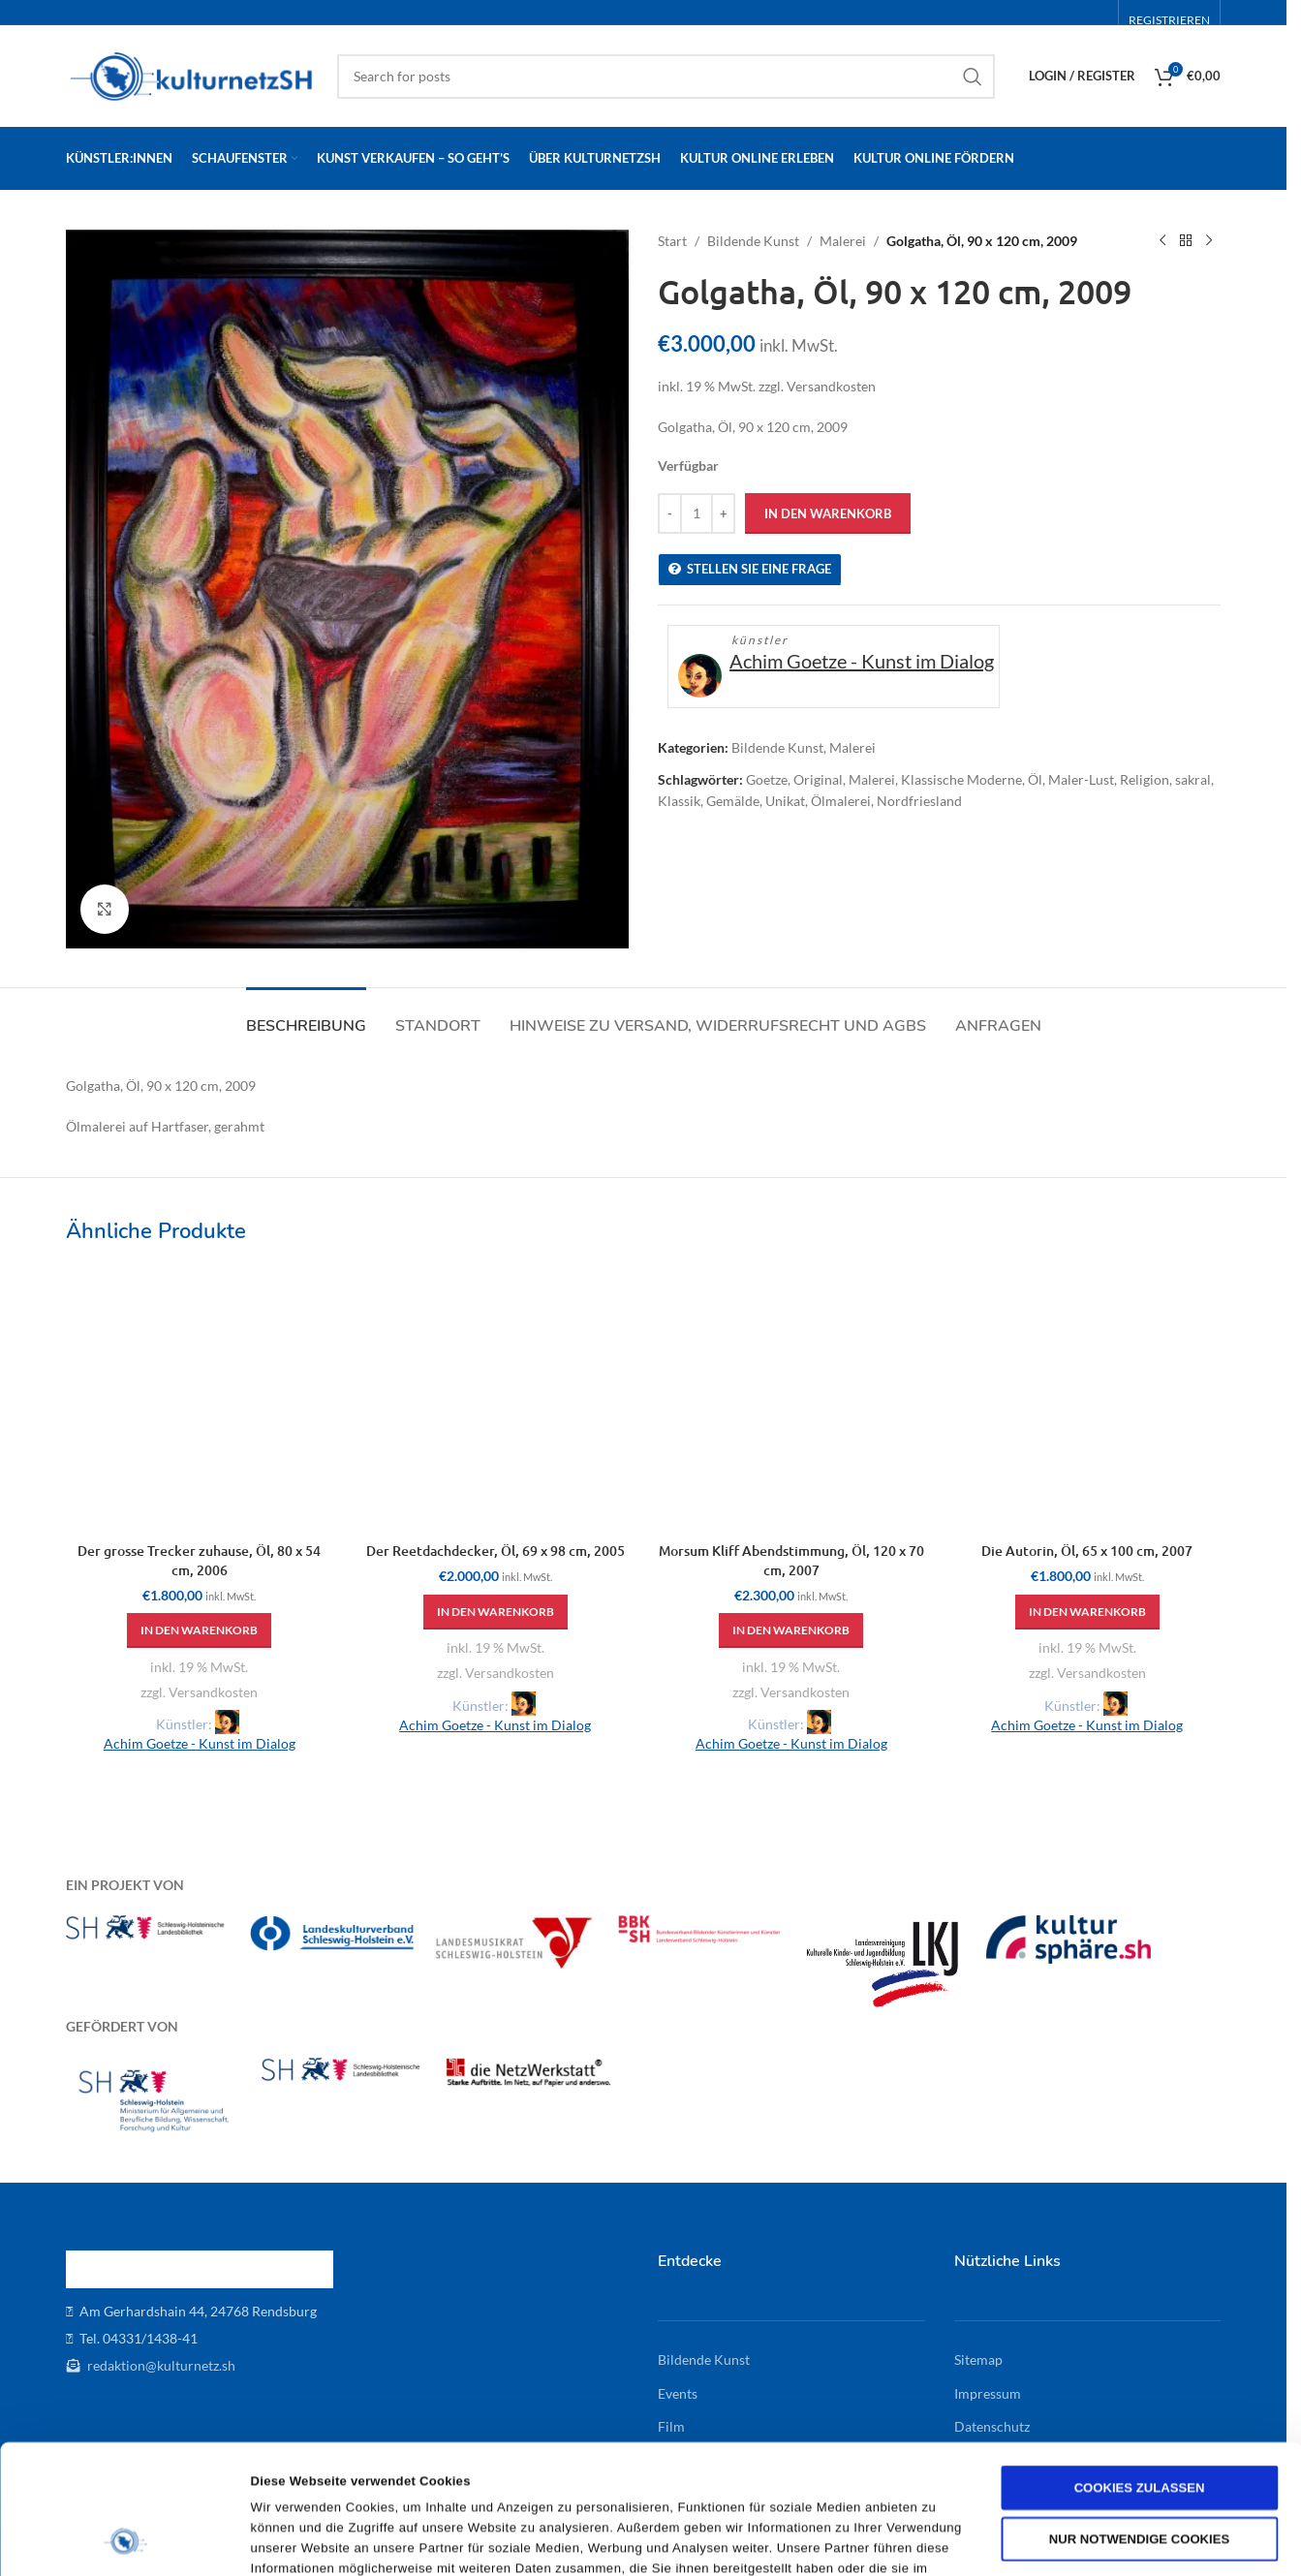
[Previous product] (1162, 241)
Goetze (767, 779)
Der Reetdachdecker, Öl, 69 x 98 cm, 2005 (495, 1550)
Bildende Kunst (753, 241)
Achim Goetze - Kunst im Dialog (861, 660)
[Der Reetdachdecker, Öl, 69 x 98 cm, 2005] (496, 1399)
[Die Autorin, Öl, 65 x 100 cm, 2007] (1088, 1399)
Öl (1035, 779)
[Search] (666, 76)
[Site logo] (192, 74)
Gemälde (732, 800)
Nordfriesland (919, 800)
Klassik (679, 800)
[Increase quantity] (723, 513)
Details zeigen (958, 2539)
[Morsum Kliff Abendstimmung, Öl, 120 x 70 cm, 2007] (791, 1399)
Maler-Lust (1081, 779)
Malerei (843, 241)
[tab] (306, 1016)
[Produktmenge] (696, 513)
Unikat (785, 800)
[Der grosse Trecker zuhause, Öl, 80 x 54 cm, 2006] (199, 1399)
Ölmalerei (841, 800)
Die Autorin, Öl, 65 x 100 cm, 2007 (1087, 1550)
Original (818, 779)
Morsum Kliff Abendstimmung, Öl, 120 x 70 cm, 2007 (791, 1560)
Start (672, 241)
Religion (1144, 779)
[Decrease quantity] (670, 513)
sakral (1193, 779)
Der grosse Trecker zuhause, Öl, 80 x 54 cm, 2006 (199, 1560)
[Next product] (1209, 241)
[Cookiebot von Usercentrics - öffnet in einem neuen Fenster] (125, 2540)
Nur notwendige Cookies (1139, 2417)
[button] (199, 1630)
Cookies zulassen (1139, 2366)
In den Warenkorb (827, 513)
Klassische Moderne (961, 779)
